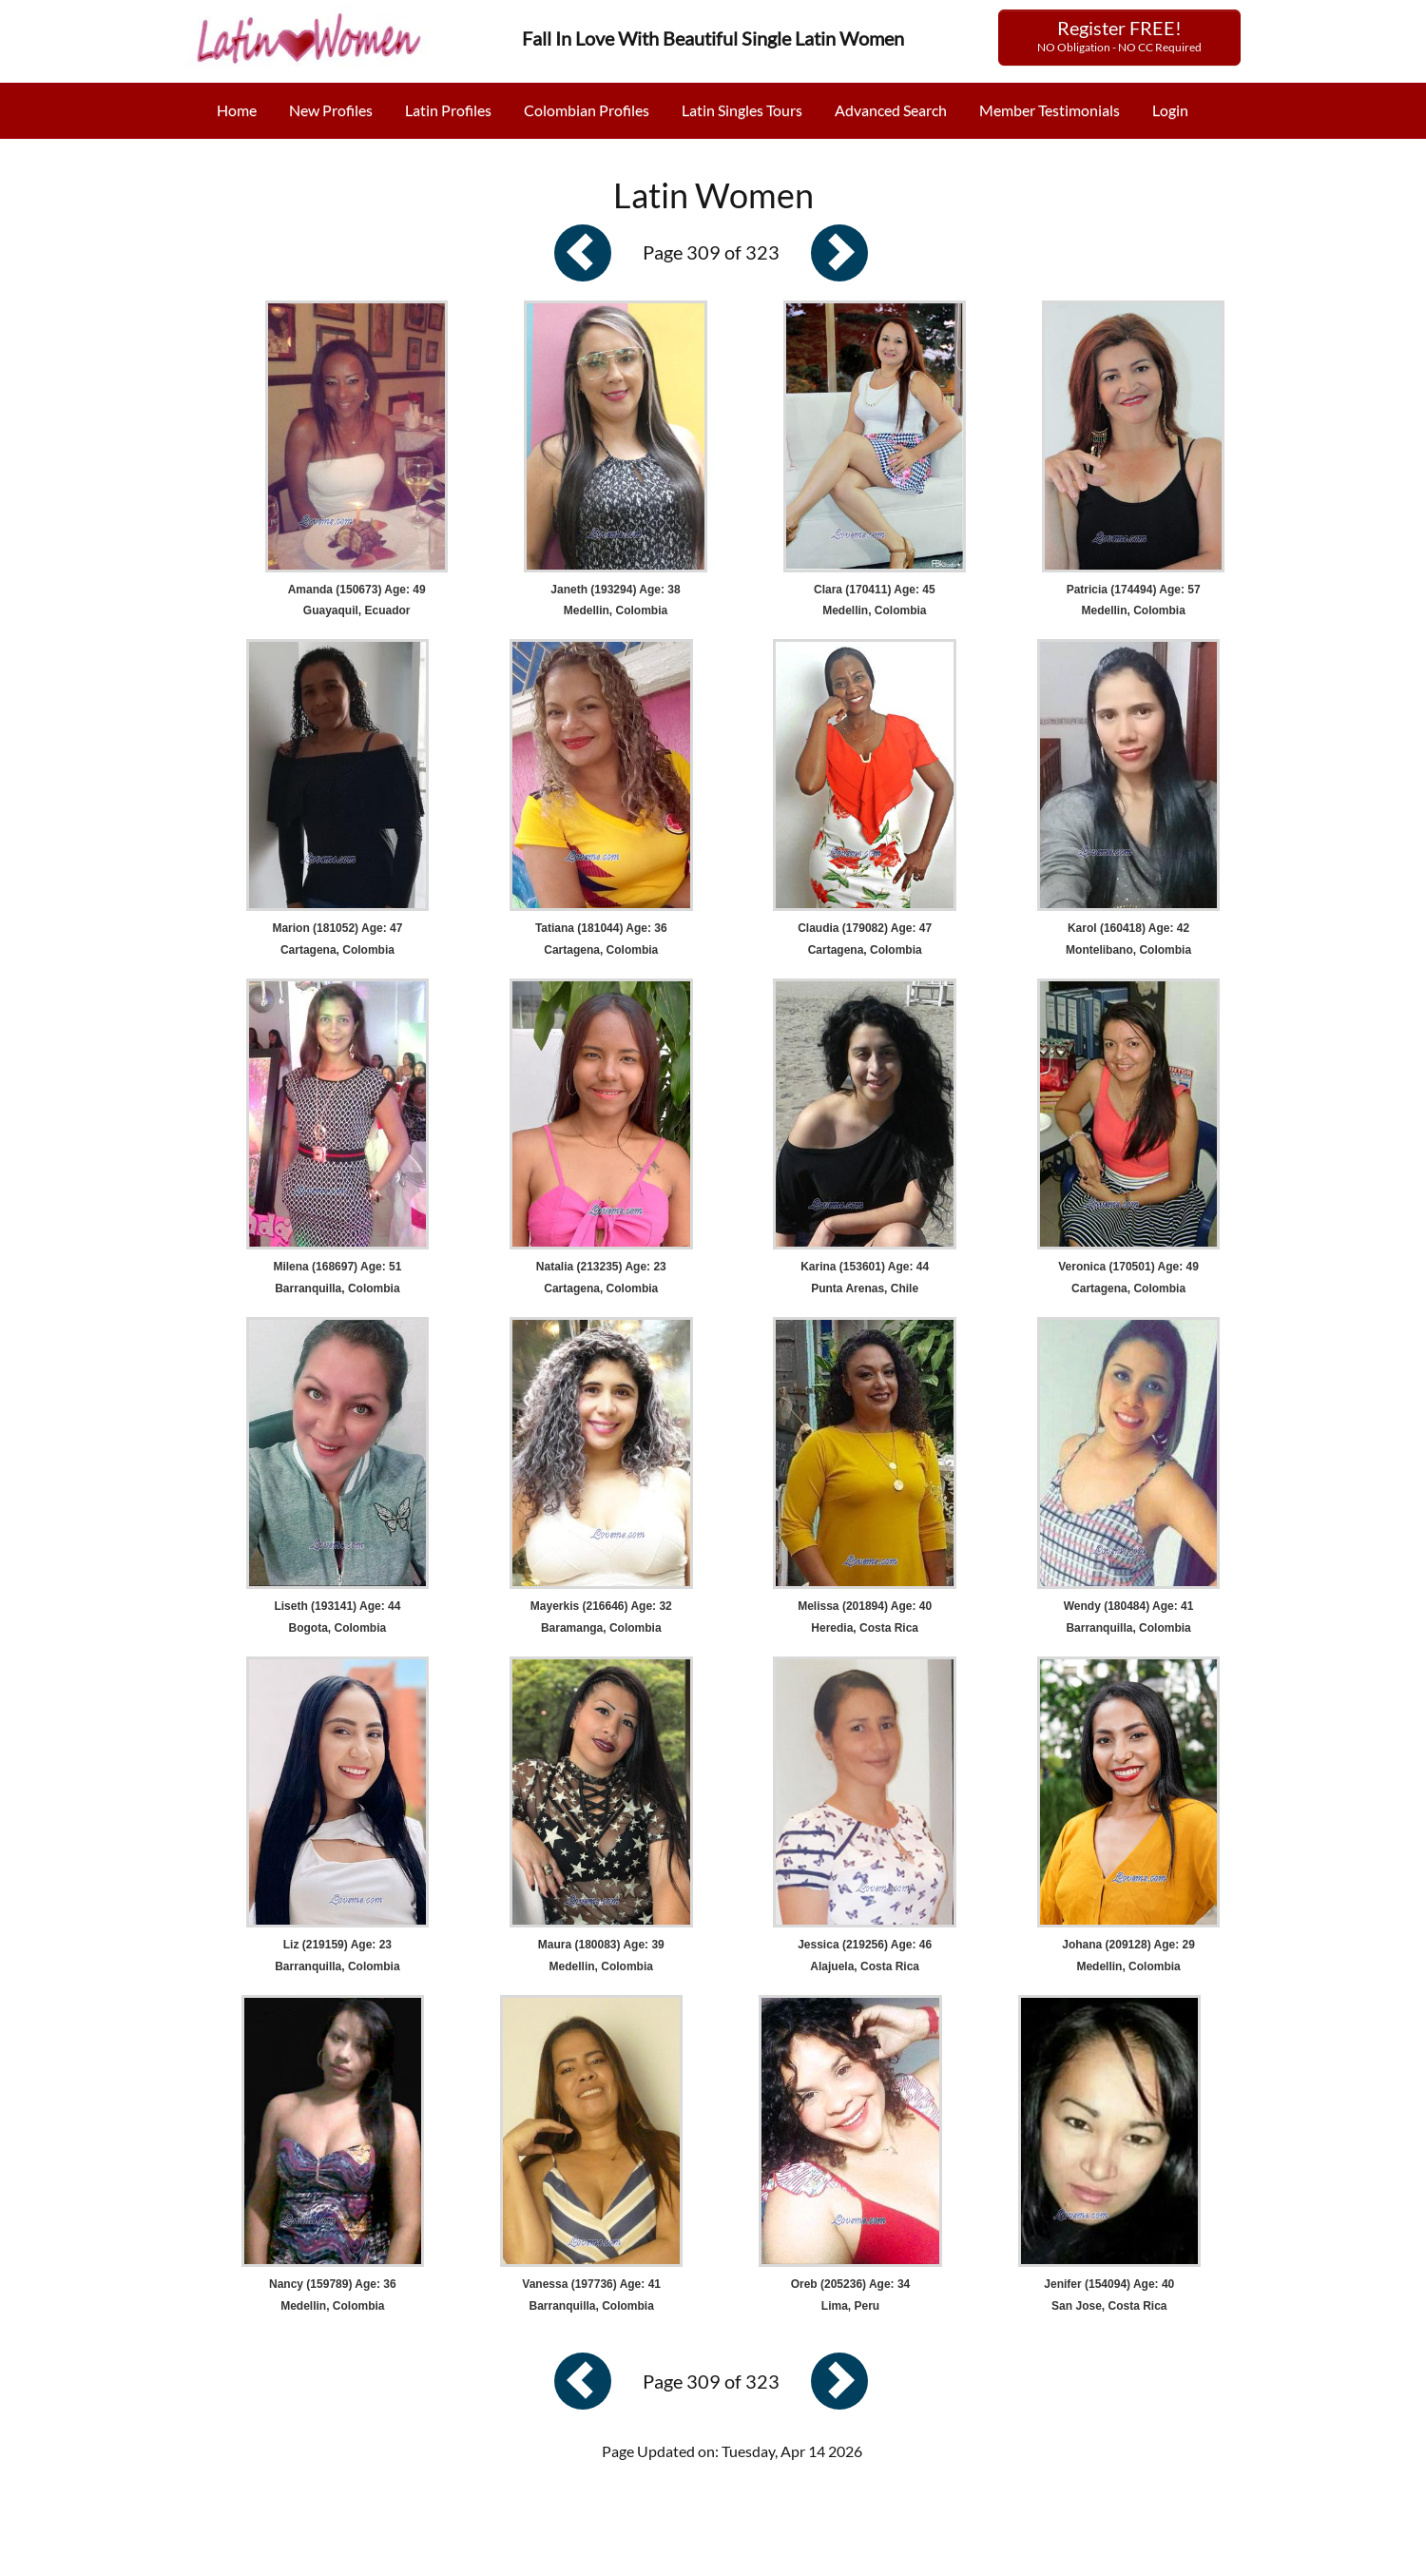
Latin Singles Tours (742, 110)
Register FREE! (1119, 35)
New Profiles (331, 110)
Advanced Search (891, 110)
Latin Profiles (448, 110)
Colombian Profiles (586, 110)
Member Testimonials (1049, 110)
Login (1170, 110)
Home (237, 110)
